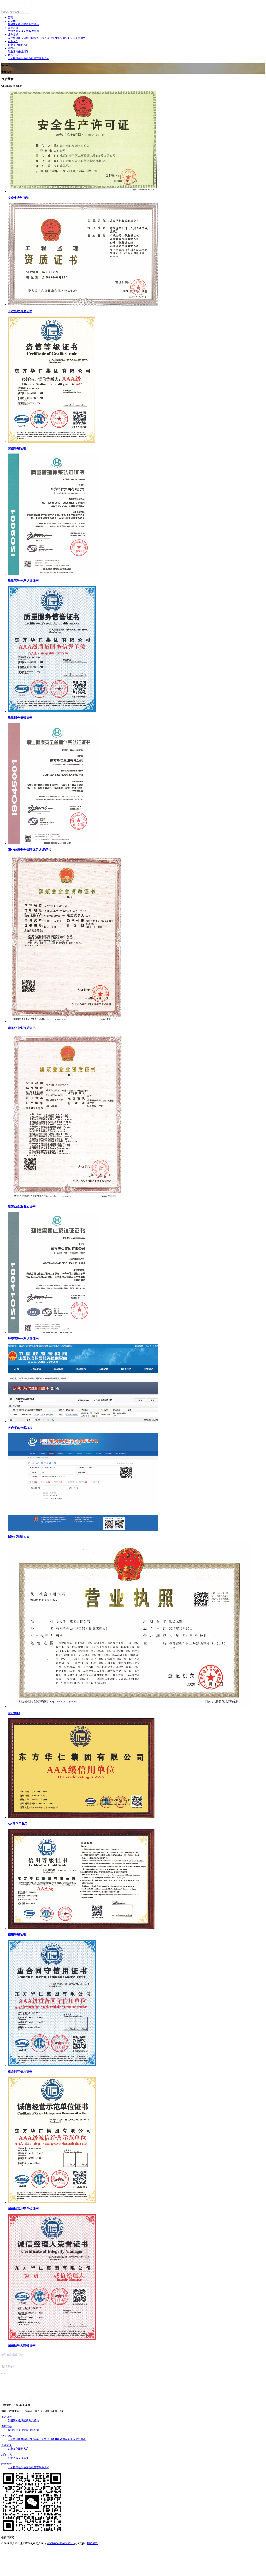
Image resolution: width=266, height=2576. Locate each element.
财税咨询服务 (62, 38)
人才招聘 (13, 58)
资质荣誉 (13, 27)
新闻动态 (13, 48)
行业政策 (13, 51)
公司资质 (13, 31)
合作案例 (34, 31)
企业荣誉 (23, 31)
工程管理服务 (46, 38)
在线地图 (23, 58)
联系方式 (13, 55)
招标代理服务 (31, 38)
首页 (10, 17)
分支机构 (34, 24)
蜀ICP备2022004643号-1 (60, 2543)
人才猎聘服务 (15, 38)
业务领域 (13, 34)
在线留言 (34, 58)
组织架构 (23, 24)
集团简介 (13, 24)
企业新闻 (23, 51)
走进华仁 (13, 21)
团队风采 (23, 44)
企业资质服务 (78, 38)
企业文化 (13, 41)
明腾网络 (92, 2543)
